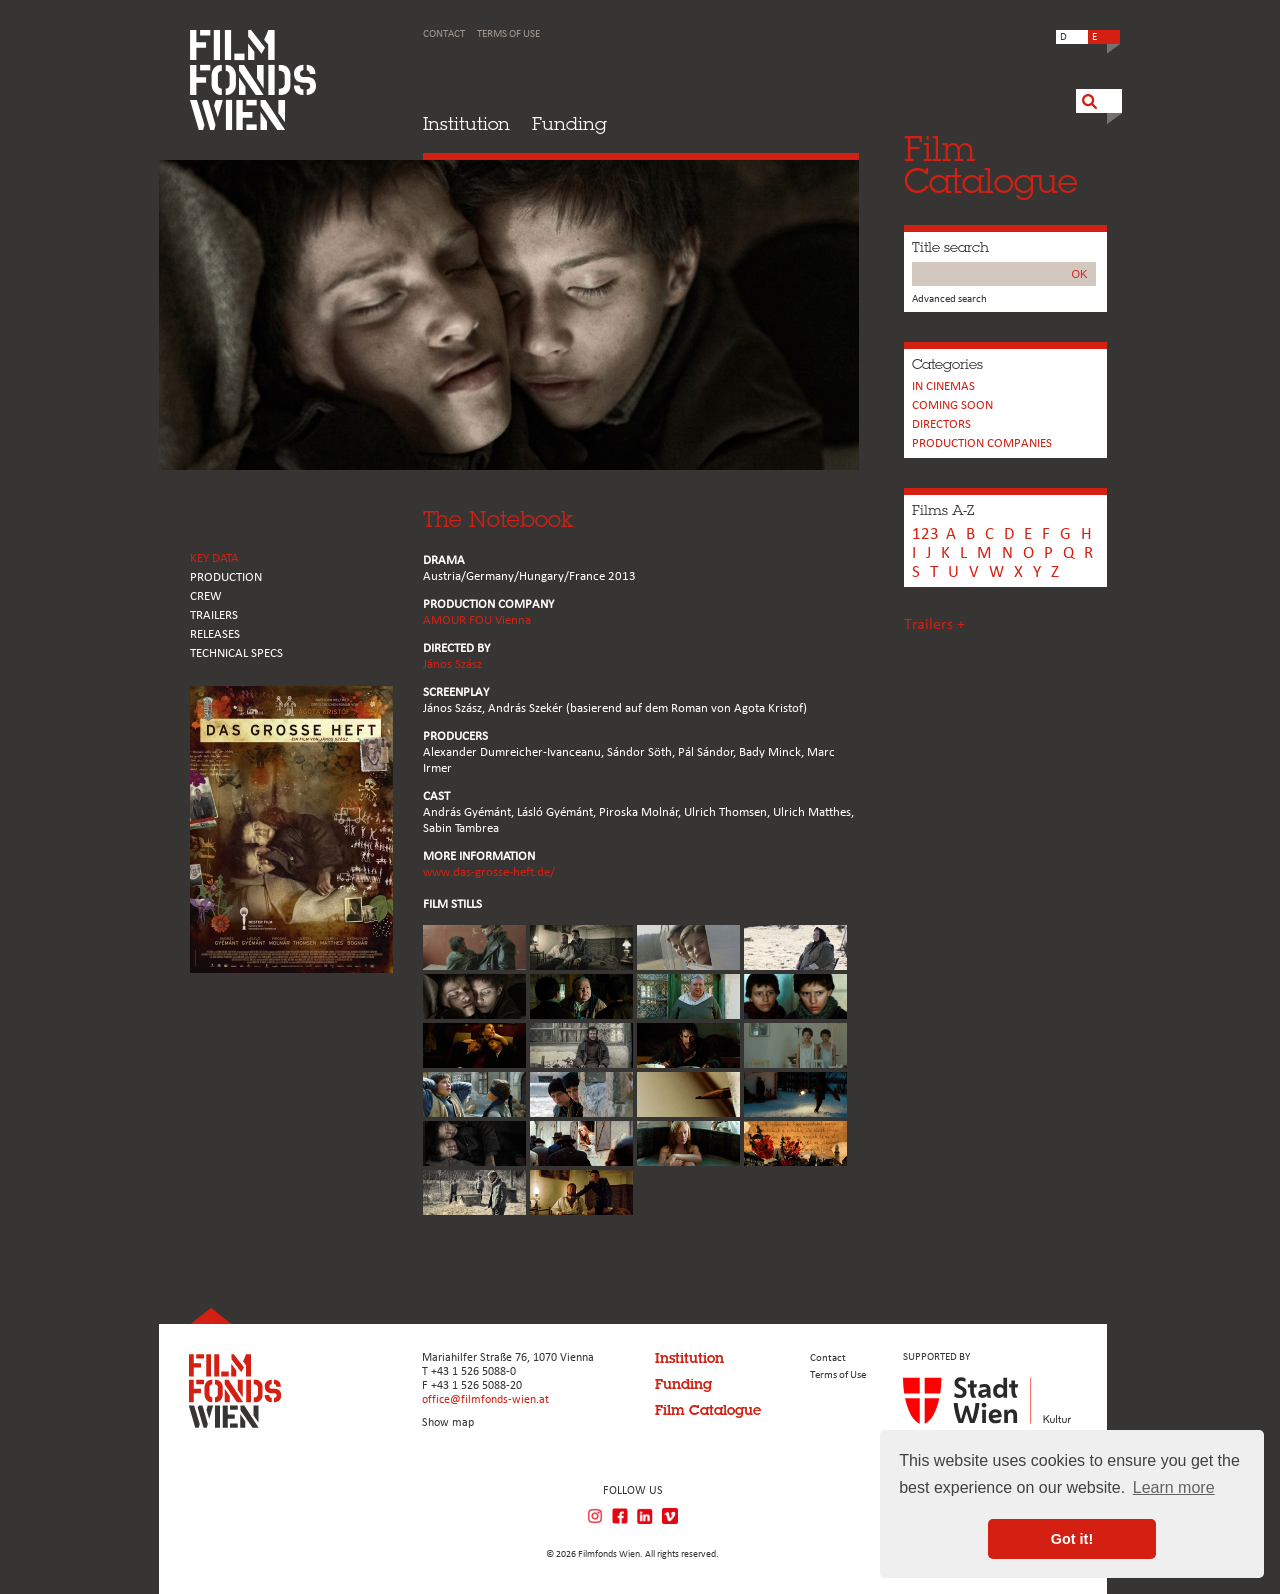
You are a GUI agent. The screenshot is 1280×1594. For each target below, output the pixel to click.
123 (925, 534)
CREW (206, 596)
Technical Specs (236, 653)
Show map (448, 1423)
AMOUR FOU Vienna (477, 620)
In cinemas (943, 386)
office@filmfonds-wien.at (485, 1400)
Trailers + (934, 625)
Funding (569, 123)
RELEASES (215, 634)
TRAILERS (214, 615)
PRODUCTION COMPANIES (982, 443)
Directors (941, 424)
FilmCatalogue (991, 164)
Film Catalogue (708, 1410)
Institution (466, 123)
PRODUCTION (226, 577)
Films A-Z (943, 510)
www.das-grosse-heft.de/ (489, 872)
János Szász (452, 664)
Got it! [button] (1072, 1539)
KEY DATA (214, 558)
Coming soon (952, 405)
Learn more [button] (1174, 1487)
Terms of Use (508, 34)
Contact (444, 34)
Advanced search (949, 299)
